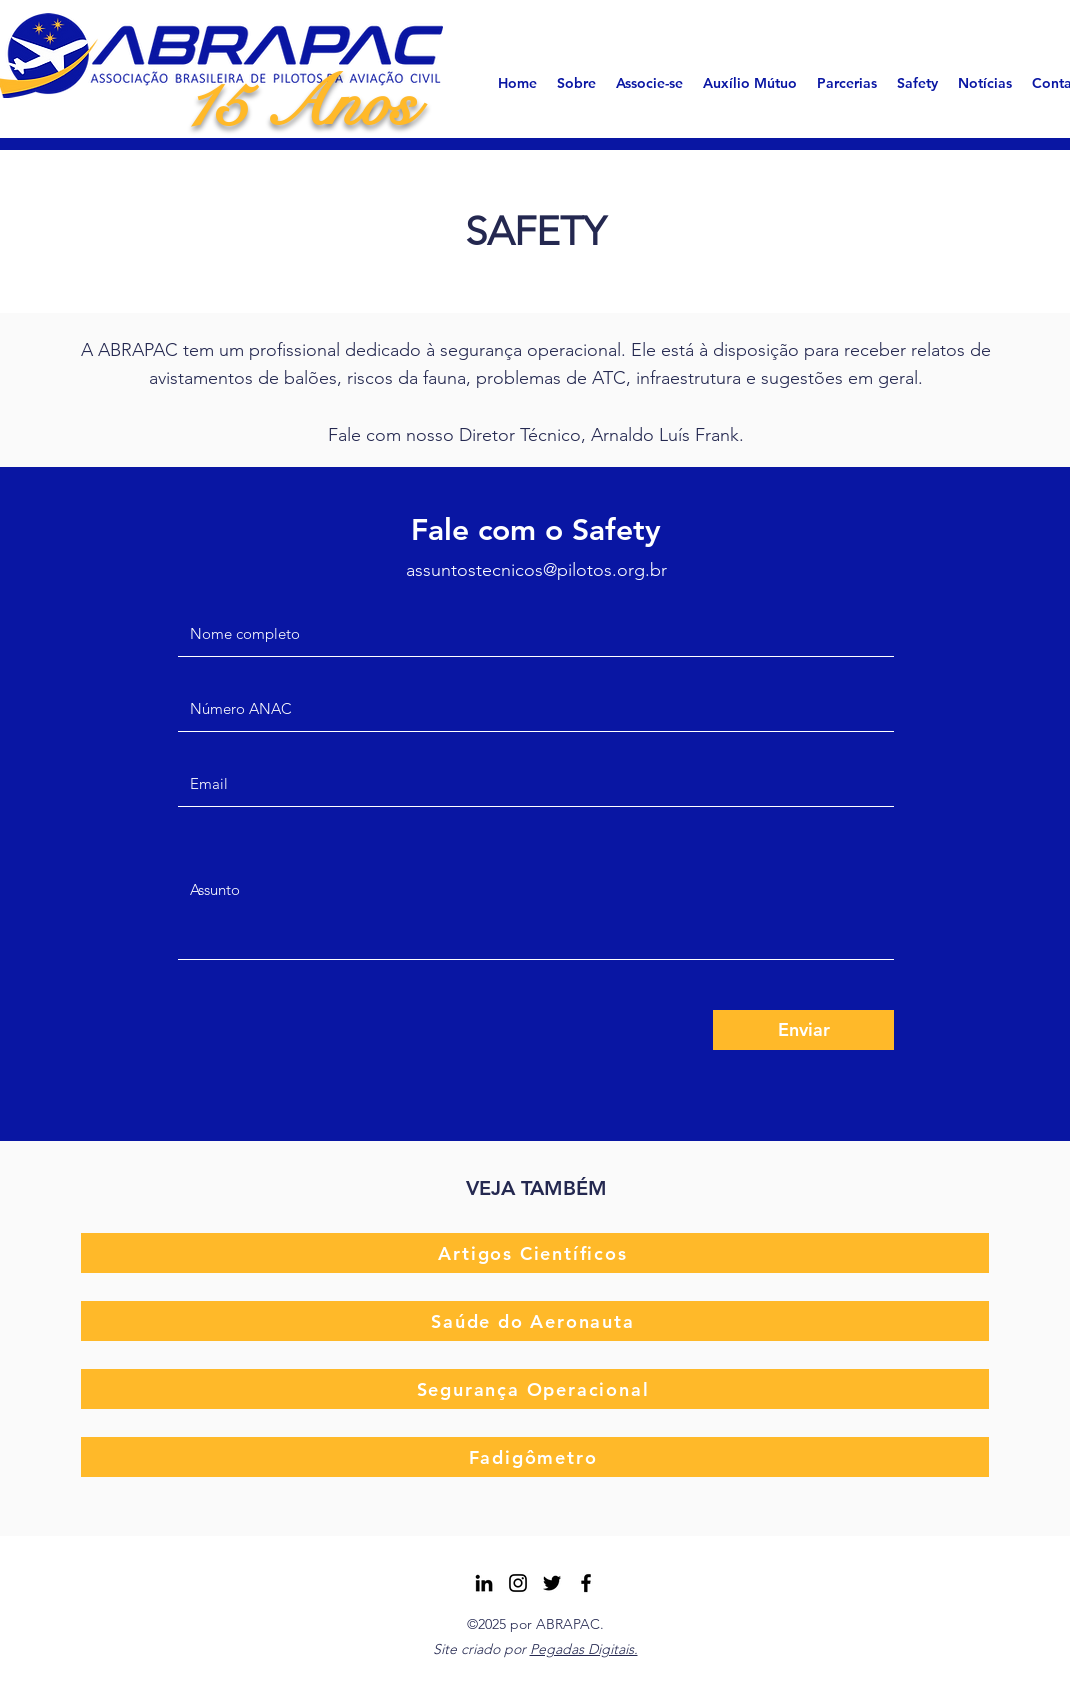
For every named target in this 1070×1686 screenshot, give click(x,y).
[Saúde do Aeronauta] (535, 1321)
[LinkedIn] (484, 1583)
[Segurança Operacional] (535, 1389)
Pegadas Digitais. (584, 1649)
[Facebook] (586, 1583)
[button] (576, 83)
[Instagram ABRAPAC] (518, 1583)
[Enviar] (803, 1030)
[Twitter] (552, 1583)
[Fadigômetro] (535, 1457)
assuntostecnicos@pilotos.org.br (536, 570)
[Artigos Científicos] (535, 1253)
